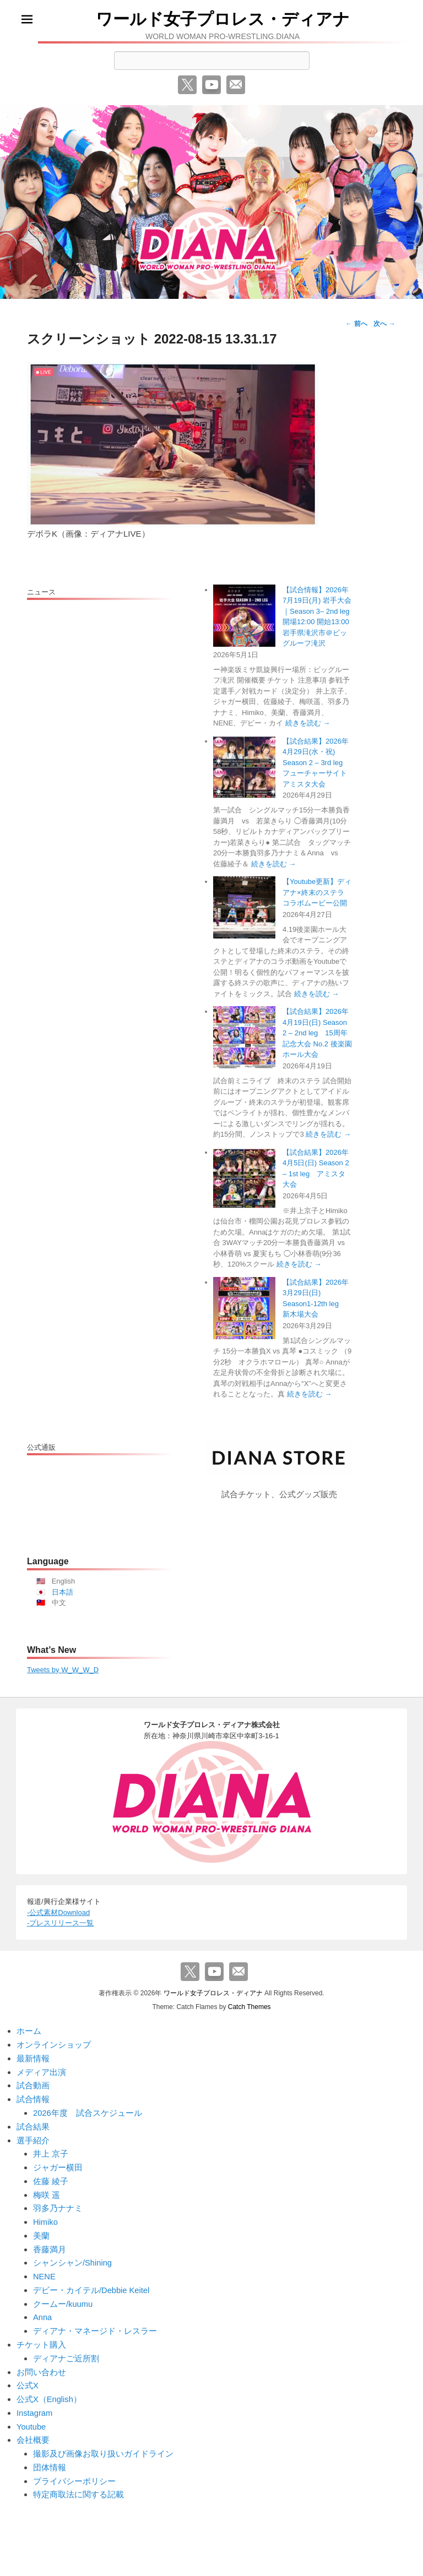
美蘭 (41, 2230)
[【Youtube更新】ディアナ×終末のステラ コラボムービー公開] (244, 907)
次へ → (384, 324)
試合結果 (33, 2124)
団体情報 (49, 2458)
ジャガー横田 (58, 2163)
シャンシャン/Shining (72, 2257)
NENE (44, 2270)
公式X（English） (49, 2390)
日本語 (62, 1592)
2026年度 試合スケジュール (87, 2110)
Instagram (35, 2404)
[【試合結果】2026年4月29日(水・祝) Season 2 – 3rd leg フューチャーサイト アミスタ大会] (244, 767)
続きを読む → (307, 723)
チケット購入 (41, 2337)
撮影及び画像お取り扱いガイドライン (103, 2444)
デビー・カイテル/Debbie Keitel (91, 2284)
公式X (28, 2377)
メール (235, 84)
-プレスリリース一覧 (60, 1923)
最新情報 (33, 2056)
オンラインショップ (54, 2043)
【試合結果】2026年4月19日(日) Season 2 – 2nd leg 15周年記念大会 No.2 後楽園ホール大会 (317, 1032)
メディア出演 (41, 2070)
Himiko (45, 2217)
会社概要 (33, 2431)
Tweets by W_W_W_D (63, 1670)
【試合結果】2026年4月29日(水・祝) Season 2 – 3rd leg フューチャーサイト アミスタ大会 (318, 762)
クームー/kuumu (63, 2297)
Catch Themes (249, 2006)
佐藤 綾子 (50, 2177)
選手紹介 (33, 2137)
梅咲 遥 (46, 2190)
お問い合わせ (41, 2364)
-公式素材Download (58, 1912)
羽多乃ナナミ (58, 2203)
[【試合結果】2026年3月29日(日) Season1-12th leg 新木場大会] (244, 1308)
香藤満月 (49, 2243)
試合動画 (33, 2083)
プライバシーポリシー (74, 2471)
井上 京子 (50, 2150)
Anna (42, 2311)
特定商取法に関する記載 (78, 2485)
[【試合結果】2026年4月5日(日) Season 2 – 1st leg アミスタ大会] (244, 1178)
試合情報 (33, 2097)
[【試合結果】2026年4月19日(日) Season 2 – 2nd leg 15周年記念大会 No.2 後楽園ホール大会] (244, 1037)
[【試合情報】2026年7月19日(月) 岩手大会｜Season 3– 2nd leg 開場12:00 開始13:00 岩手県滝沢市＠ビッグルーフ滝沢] (244, 616)
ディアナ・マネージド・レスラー (95, 2324)
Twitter (187, 84)
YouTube (211, 84)
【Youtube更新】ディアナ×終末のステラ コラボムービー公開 (317, 892)
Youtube (32, 2417)
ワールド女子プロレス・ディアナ (223, 19)
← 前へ (356, 324)
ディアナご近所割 (66, 2351)
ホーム (29, 2029)
